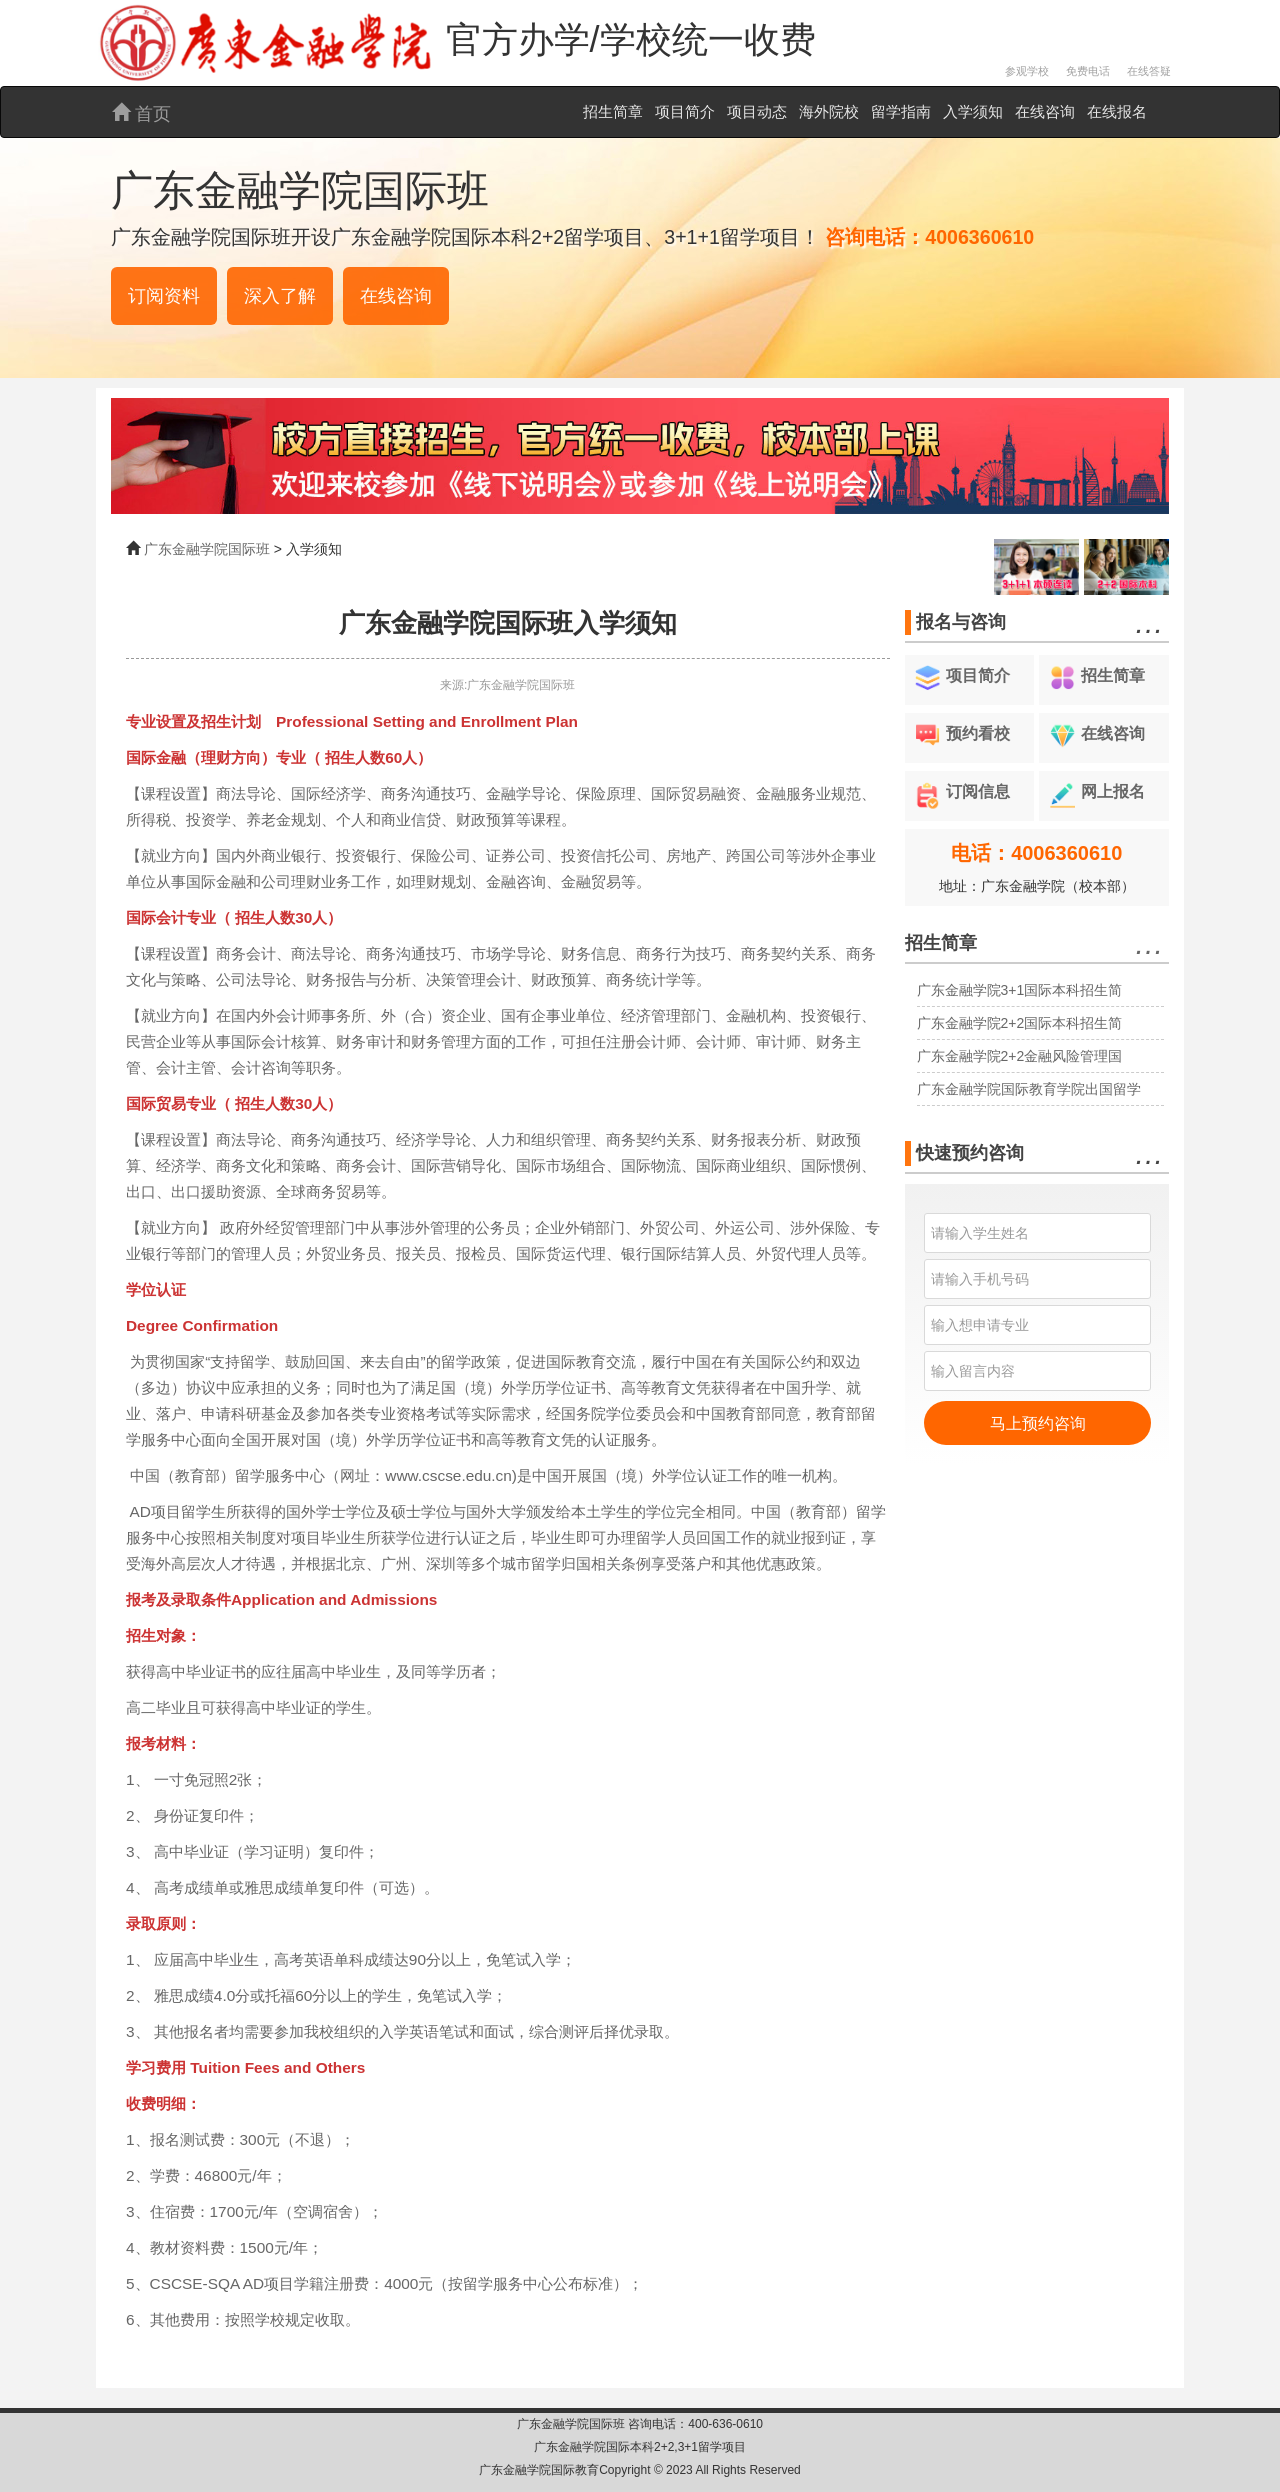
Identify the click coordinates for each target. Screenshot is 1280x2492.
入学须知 (973, 111)
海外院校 (829, 111)
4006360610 (979, 237)
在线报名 (1117, 111)
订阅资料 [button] (164, 296)
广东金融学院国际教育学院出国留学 (1029, 1089)
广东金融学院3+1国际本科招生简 (1020, 990)
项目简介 (685, 111)
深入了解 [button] (280, 296)
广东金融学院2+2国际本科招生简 (1020, 1023)
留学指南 (901, 111)
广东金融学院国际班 (207, 549)
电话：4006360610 (1036, 853)
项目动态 (757, 111)
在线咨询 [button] (396, 296)
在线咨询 (1045, 111)
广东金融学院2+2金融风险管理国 (1020, 1056)
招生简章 (613, 111)
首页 (141, 113)
